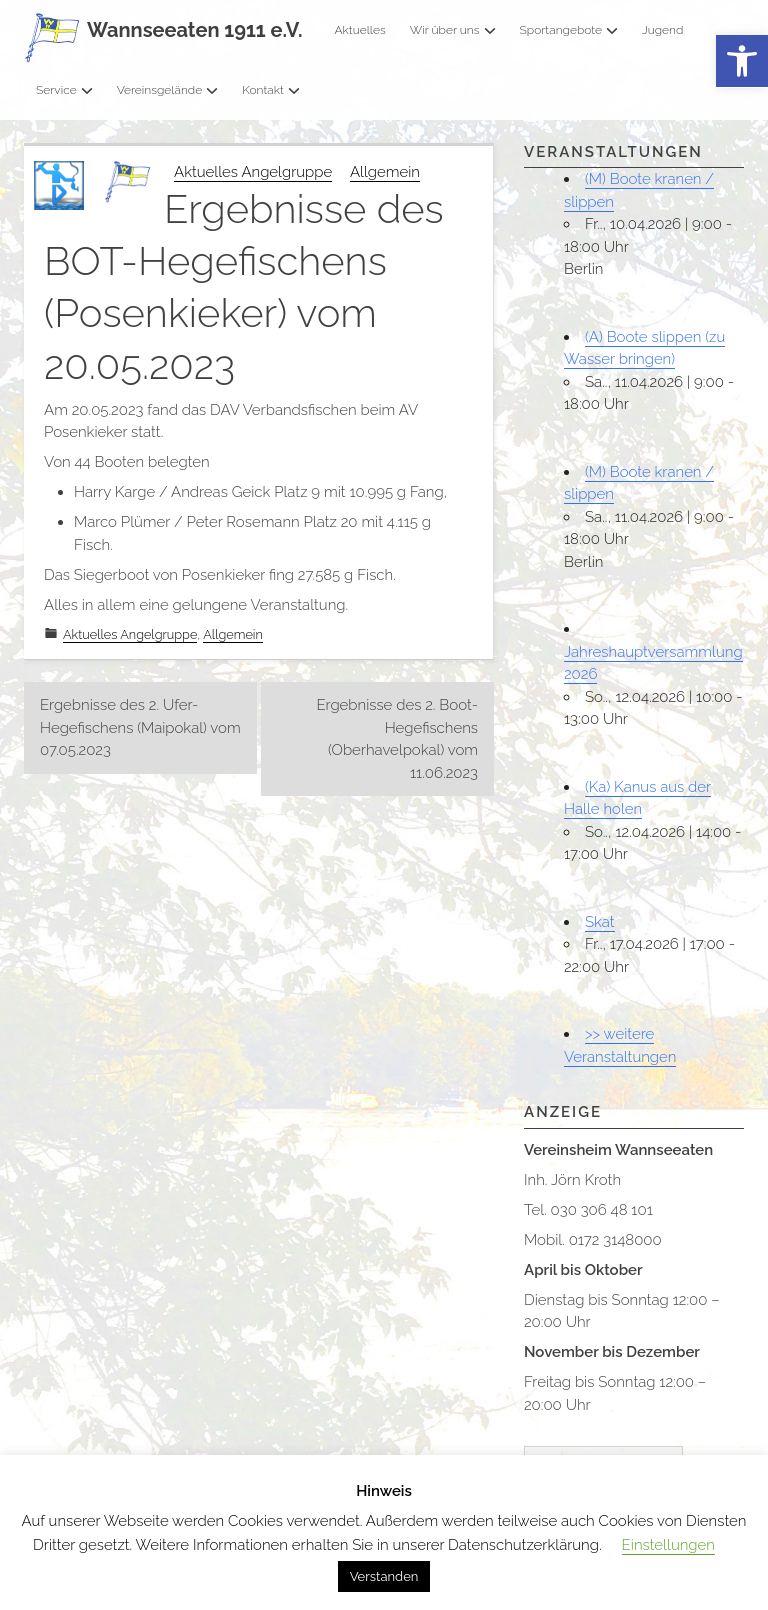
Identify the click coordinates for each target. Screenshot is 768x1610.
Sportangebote (569, 30)
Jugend (662, 30)
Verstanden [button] (384, 1576)
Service (64, 90)
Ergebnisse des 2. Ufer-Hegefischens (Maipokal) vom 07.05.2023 (140, 727)
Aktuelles (359, 30)
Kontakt (271, 90)
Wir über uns (453, 30)
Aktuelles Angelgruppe (253, 172)
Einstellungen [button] (668, 1545)
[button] (742, 61)
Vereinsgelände (168, 90)
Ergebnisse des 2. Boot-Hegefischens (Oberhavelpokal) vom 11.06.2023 (397, 739)
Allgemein (385, 172)
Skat (600, 922)
